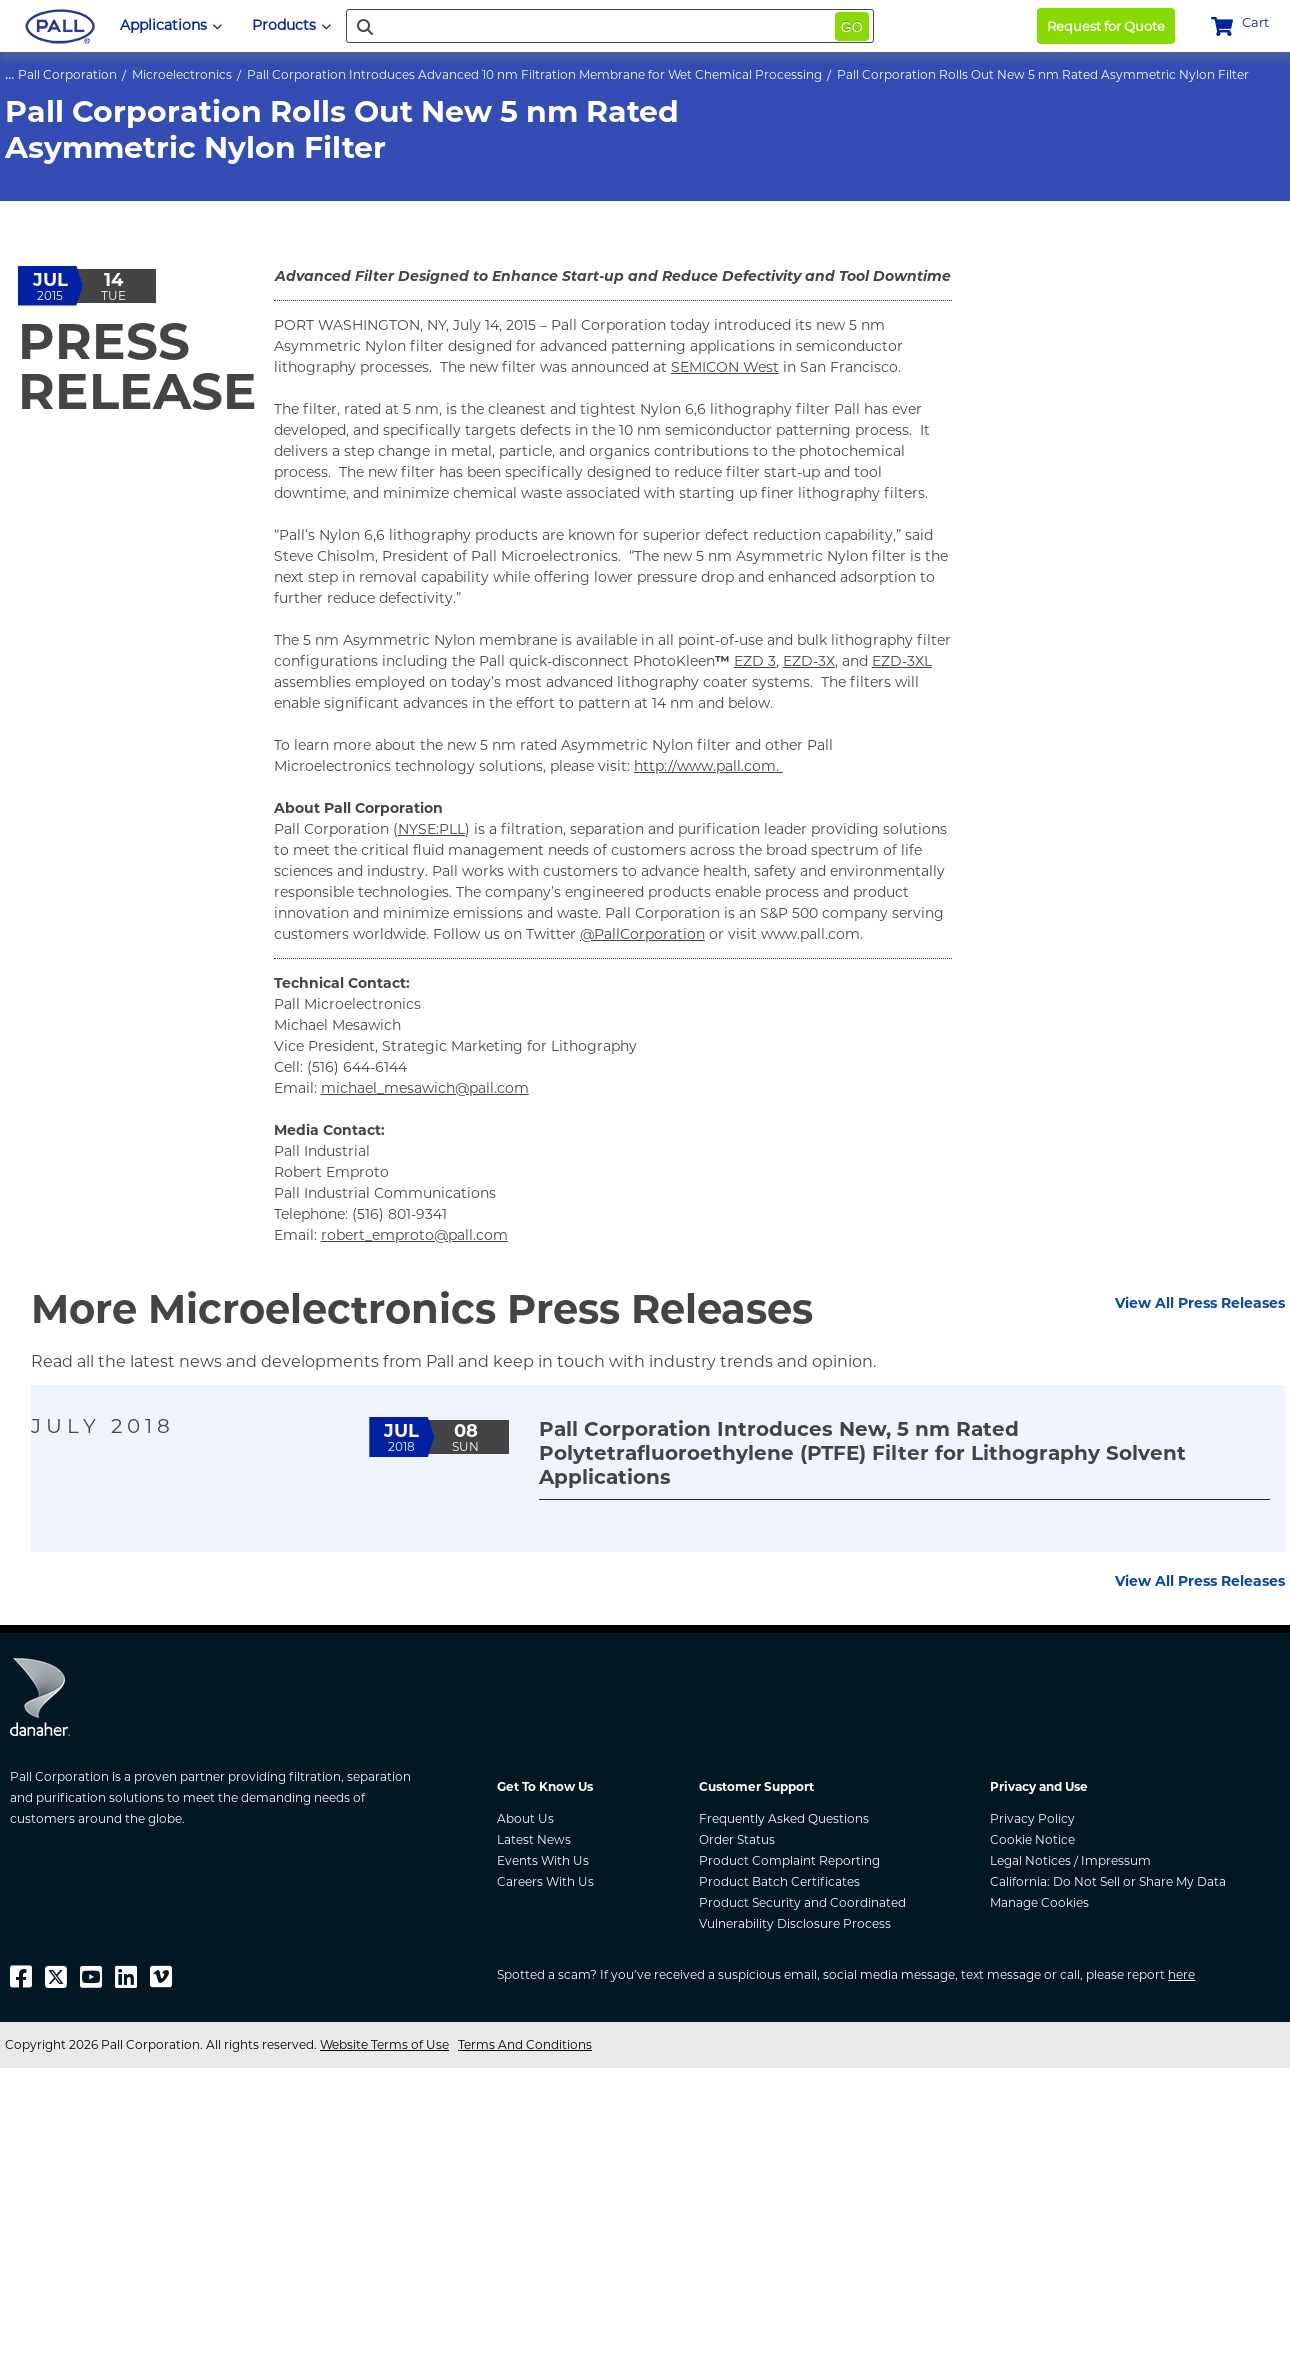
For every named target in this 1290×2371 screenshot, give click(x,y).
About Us (525, 1818)
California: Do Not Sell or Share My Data (1108, 1881)
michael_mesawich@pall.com (425, 1088)
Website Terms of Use (384, 2044)
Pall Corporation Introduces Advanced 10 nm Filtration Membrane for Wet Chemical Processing (534, 74)
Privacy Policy (1032, 1818)
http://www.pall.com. (708, 766)
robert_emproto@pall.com (414, 1235)
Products (291, 25)
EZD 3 (755, 661)
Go (852, 27)
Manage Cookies (1039, 1902)
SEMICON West (725, 367)
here (1181, 1974)
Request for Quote (1106, 26)
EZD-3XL (902, 661)
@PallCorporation (642, 934)
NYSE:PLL (431, 829)
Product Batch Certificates (779, 1881)
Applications (171, 25)
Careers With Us (545, 1881)
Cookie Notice (1032, 1839)
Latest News (534, 1839)
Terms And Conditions (525, 2044)
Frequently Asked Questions (784, 1818)
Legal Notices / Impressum (1070, 1860)
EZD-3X (809, 661)
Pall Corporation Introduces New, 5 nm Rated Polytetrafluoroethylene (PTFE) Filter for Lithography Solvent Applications (862, 1453)
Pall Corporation (67, 74)
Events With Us (543, 1860)
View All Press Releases (1200, 1303)
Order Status (737, 1839)
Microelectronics (182, 74)
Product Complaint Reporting (789, 1860)
